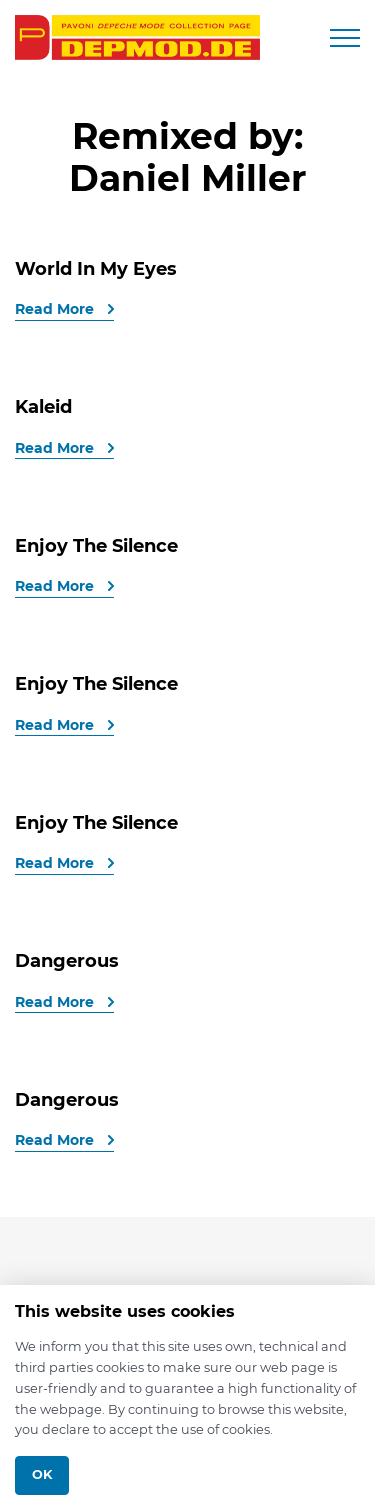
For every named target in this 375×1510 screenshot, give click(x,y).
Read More (56, 309)
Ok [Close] (42, 1474)
